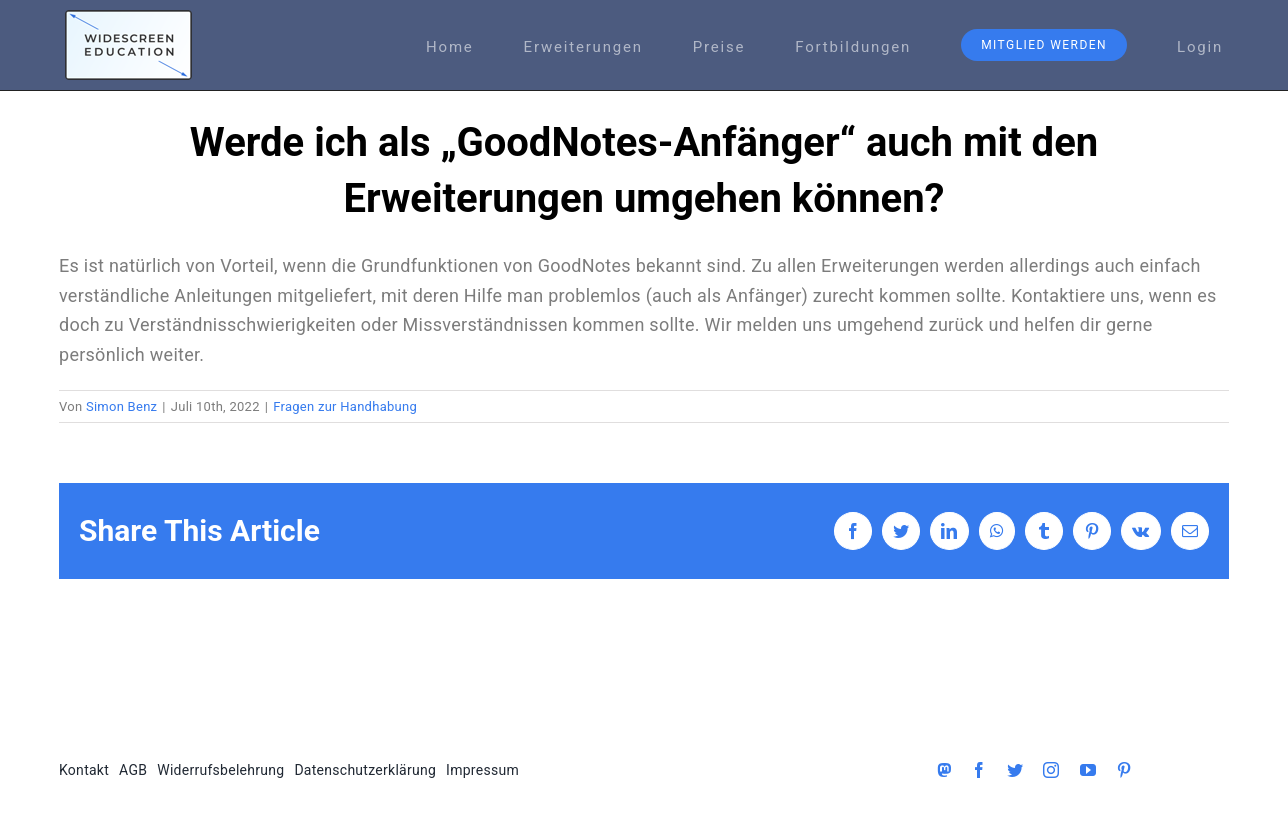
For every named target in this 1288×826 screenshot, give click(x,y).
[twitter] (1015, 770)
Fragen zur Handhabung (345, 406)
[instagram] (1051, 770)
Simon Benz (121, 406)
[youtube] (1088, 770)
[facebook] (979, 770)
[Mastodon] (944, 770)
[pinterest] (1124, 770)
